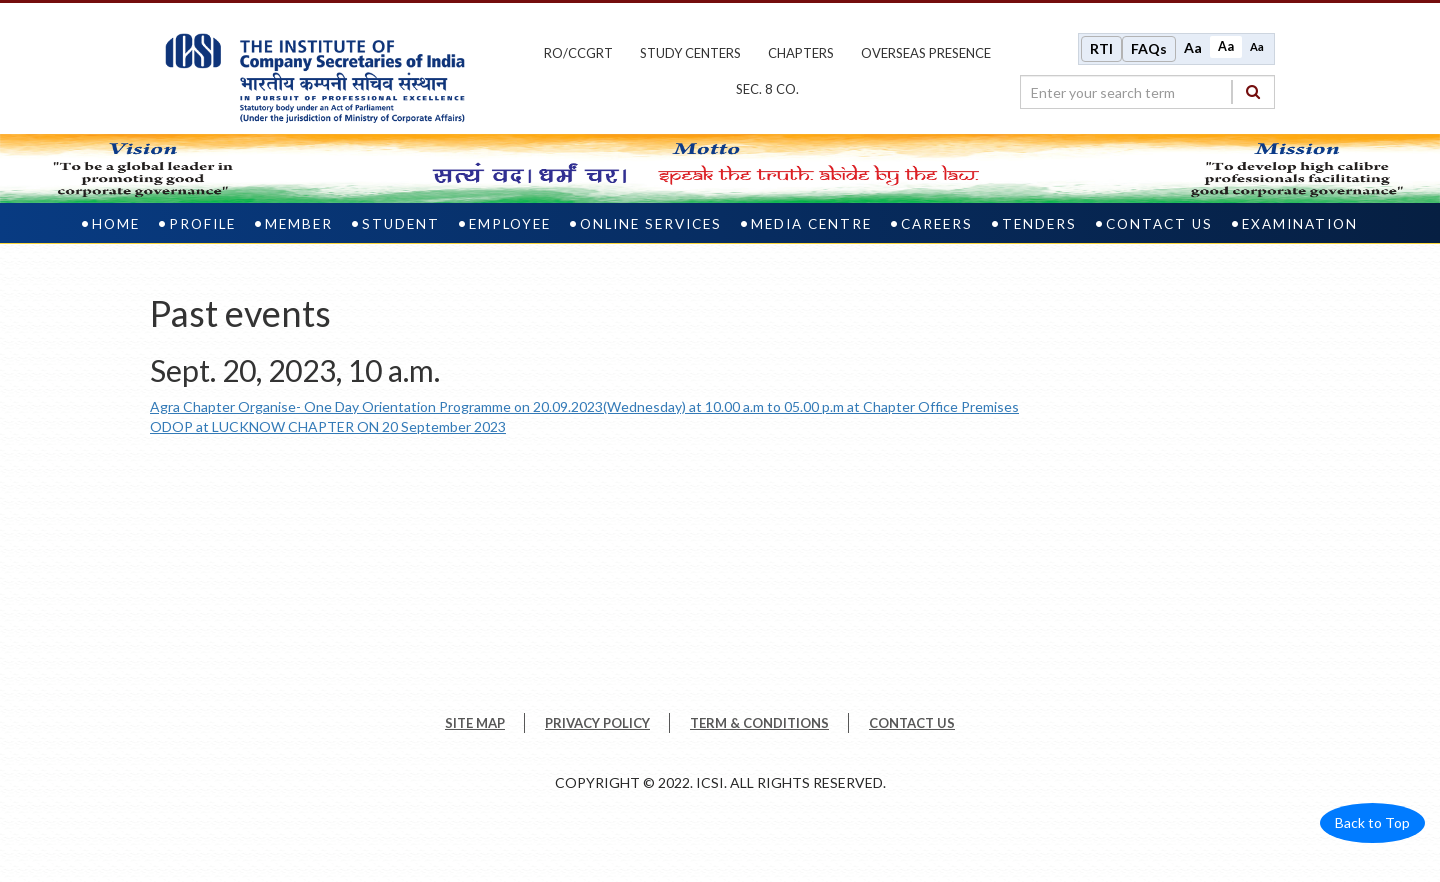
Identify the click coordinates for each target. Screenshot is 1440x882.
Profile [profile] (202, 224)
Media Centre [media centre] (811, 224)
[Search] (1253, 91)
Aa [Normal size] (1226, 46)
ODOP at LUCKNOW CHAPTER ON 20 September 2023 (328, 426)
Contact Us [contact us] (1159, 224)
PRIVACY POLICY (597, 723)
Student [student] (401, 224)
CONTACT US (912, 723)
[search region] (1147, 92)
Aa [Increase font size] (1193, 47)
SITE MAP (475, 723)
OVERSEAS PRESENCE (926, 53)
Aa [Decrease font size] (1257, 46)
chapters (801, 53)
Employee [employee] (510, 224)
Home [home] (116, 224)
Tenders (1039, 224)
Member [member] (299, 224)
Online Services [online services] (651, 224)
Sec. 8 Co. (767, 89)
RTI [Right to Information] (1101, 48)
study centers (690, 53)
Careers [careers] (937, 224)
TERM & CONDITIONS (759, 723)
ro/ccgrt (578, 53)
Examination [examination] (1300, 224)
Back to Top (1372, 822)
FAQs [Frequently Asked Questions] (1149, 48)
